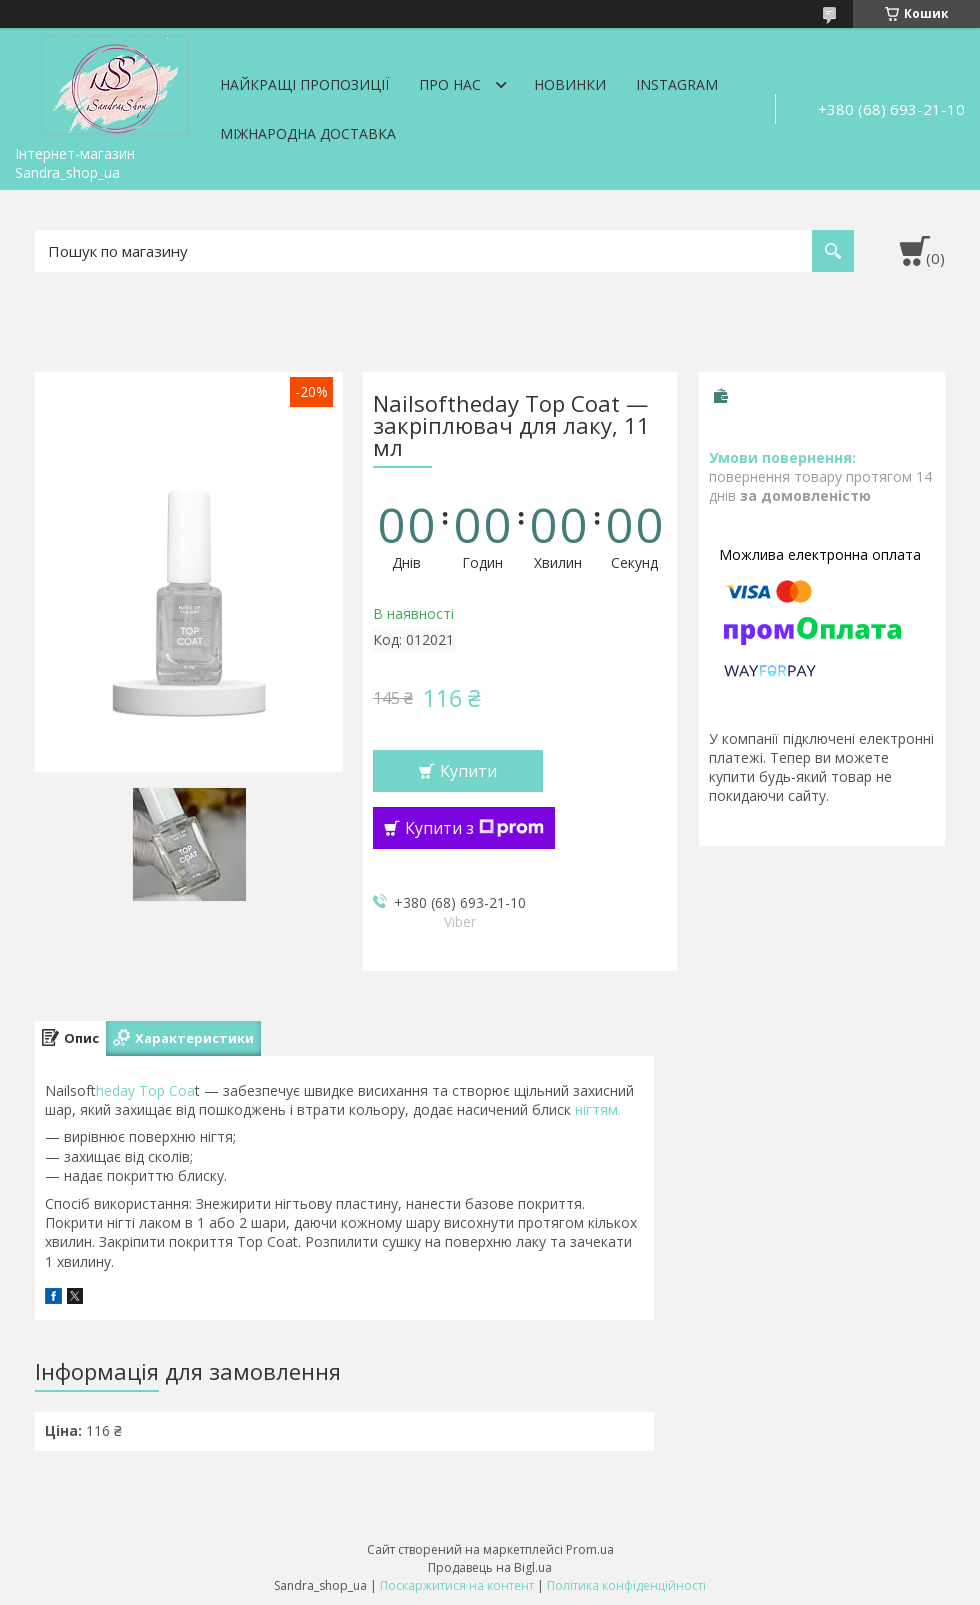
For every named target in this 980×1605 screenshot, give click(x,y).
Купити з (474, 828)
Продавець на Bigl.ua (490, 1567)
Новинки (570, 84)
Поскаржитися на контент (457, 1585)
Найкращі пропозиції (304, 84)
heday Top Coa (145, 1090)
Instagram (677, 84)
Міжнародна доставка (308, 133)
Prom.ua (590, 1549)
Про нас (450, 84)
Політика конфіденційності (626, 1585)
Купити (468, 771)
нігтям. (596, 1109)
